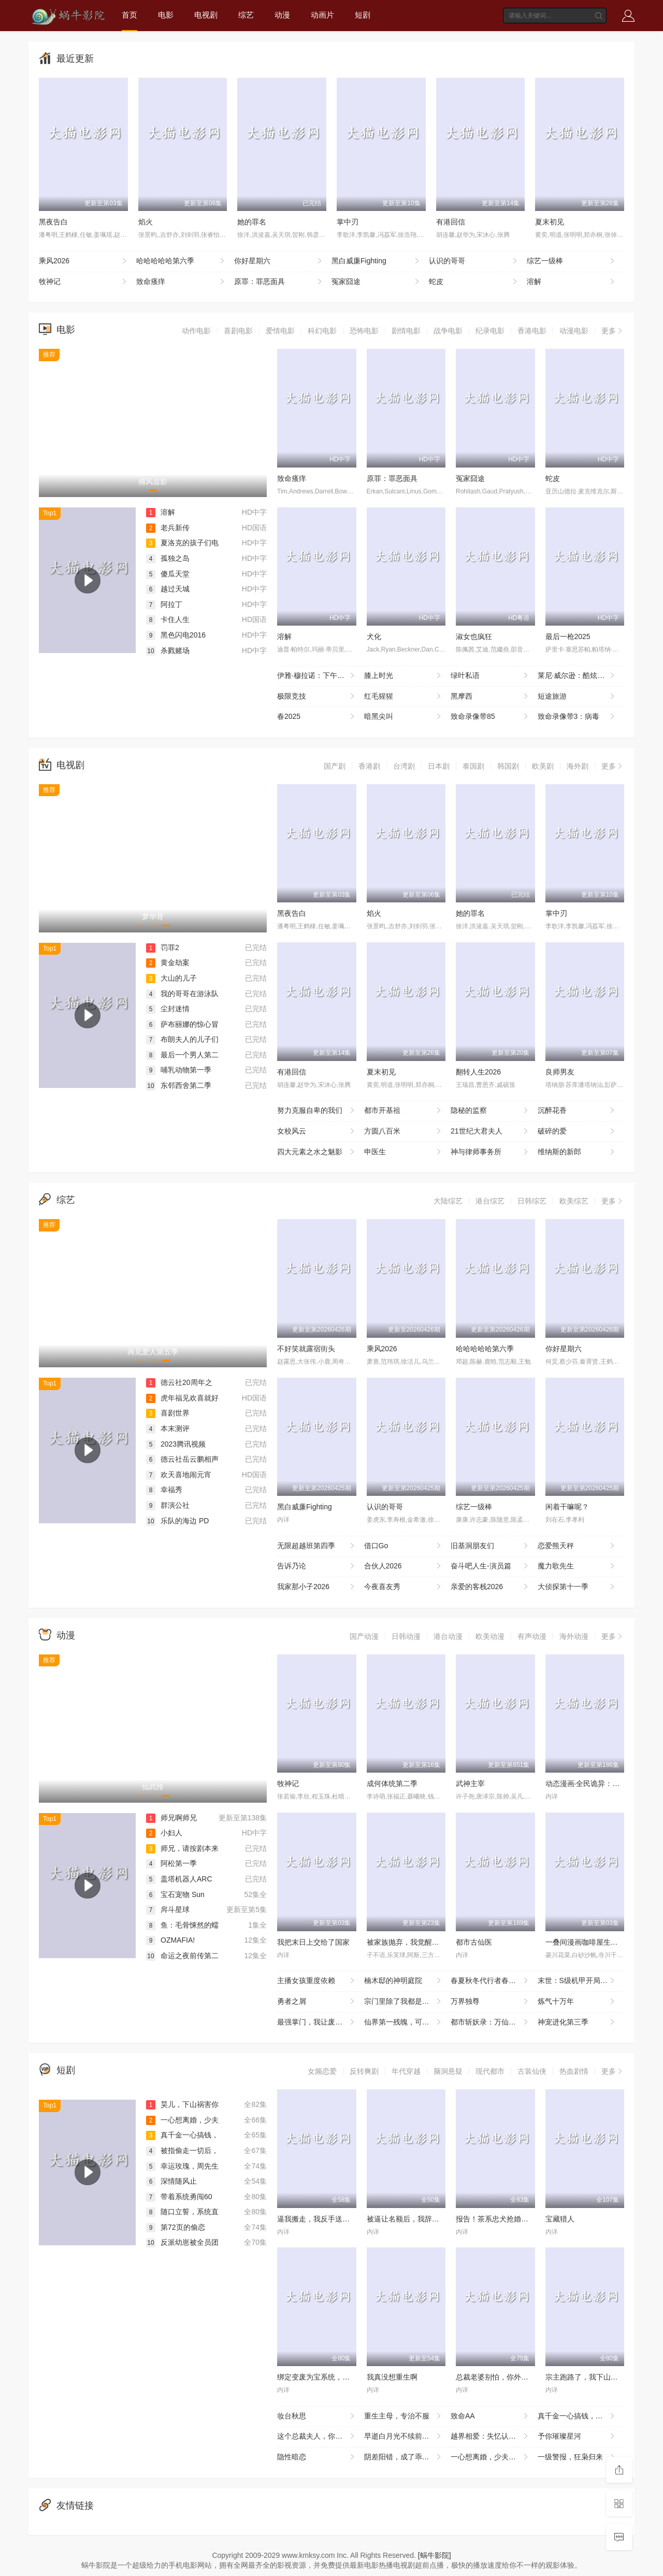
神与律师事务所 (490, 1152)
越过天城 (168, 589)
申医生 (403, 1152)
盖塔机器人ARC (179, 1879)
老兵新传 (168, 527)
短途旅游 (577, 696)
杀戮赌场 (168, 650)
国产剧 (334, 766)
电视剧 (206, 14)
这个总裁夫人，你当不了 (317, 2436)
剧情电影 (406, 331)
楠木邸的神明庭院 (403, 1981)
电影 (166, 14)
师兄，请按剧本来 (182, 1848)
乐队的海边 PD (177, 1521)
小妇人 (164, 1833)
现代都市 (490, 2071)
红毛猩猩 (403, 696)
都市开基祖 (403, 1111)
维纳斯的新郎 (577, 1152)
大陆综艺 (448, 1201)
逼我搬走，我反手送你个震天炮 (328, 2219)
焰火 (145, 222)
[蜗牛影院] (434, 2555)
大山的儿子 (171, 978)
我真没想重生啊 (392, 2377)
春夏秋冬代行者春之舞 (490, 1981)
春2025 (316, 717)
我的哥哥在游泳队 (182, 993)
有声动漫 (531, 1636)
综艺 (246, 14)
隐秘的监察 (490, 1111)
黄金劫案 (168, 962)
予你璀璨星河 (577, 2436)
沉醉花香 (577, 1111)
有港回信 (450, 222)
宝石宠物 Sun (175, 1894)
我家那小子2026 (316, 1587)
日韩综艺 (531, 1201)
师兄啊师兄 (171, 1818)
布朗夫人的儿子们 (182, 1039)
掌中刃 (347, 222)
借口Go (403, 1546)
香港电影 (531, 331)
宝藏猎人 (559, 2219)
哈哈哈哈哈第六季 (181, 261)
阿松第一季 (171, 1863)
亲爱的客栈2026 (490, 1587)
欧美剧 (543, 766)
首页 (129, 14)
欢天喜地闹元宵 (178, 1474)
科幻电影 (322, 331)
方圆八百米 (403, 1131)
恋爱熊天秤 (577, 1546)
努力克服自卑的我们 (316, 1111)
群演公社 (168, 1505)
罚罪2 (162, 947)
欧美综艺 (573, 1201)
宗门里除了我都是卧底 (403, 2002)
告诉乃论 (316, 1566)
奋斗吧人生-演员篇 (490, 1566)
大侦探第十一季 (577, 1587)
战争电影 (448, 331)
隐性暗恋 (316, 2457)
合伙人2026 (403, 1566)
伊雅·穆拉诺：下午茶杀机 (318, 676)
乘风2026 (83, 261)
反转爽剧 (364, 2071)
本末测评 (168, 1428)
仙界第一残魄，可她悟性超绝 (407, 2022)
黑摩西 (490, 696)
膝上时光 (403, 676)
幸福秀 (164, 1489)
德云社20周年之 (179, 1382)
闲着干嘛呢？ (567, 1507)
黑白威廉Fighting (376, 261)
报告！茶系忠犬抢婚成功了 (499, 2219)
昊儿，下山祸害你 (182, 2104)
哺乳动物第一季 (178, 1070)
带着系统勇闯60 (179, 2196)
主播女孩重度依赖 (316, 1981)
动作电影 (196, 331)
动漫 (282, 14)
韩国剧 (508, 766)
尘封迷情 (168, 1008)
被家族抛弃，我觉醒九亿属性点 (417, 1942)
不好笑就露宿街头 (306, 1348)
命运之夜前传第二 (182, 1955)
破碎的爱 (577, 1131)
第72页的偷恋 (175, 2227)
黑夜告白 (53, 222)
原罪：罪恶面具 (279, 282)
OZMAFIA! (170, 1940)
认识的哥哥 (473, 261)
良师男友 (559, 1072)
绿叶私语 (490, 676)
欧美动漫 (490, 1636)
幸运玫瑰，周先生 (182, 2166)
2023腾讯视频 (176, 1444)
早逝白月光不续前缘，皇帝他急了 (407, 2436)
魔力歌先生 (577, 1566)
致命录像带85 (490, 717)
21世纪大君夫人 (490, 1131)
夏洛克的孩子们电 (182, 543)
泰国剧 (473, 766)
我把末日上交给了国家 (313, 1942)
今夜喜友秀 (403, 1587)
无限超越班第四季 (316, 1546)
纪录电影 (490, 331)
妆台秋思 (316, 2416)
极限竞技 (316, 696)
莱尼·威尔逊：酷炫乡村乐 (578, 676)
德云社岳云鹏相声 (182, 1459)
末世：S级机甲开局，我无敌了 (581, 1981)
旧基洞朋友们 (490, 1546)
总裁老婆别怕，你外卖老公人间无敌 (514, 2377)
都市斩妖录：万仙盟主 (490, 2022)
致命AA (490, 2416)
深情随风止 (171, 2181)
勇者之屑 (316, 2002)
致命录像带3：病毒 (577, 717)
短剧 (362, 14)
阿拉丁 (164, 604)
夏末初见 (549, 222)
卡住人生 (168, 619)
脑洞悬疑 (448, 2071)
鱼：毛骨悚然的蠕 (182, 1925)
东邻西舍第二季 (178, 1085)
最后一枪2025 (567, 636)
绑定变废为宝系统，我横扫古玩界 (331, 2377)
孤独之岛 (168, 558)
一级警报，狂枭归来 (577, 2457)
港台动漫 (448, 1636)
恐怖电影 (364, 331)
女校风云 (316, 1131)
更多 (612, 331)
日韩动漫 (406, 1636)
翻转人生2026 (478, 1072)
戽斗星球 (168, 1909)
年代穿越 (406, 2071)
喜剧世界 (168, 1413)
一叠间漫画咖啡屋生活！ (585, 1942)
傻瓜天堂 (168, 574)
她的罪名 (251, 222)
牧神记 (83, 282)
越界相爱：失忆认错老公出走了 (494, 2436)
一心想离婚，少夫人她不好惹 (494, 2457)
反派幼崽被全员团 (182, 2242)
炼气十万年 (577, 2002)
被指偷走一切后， (182, 2150)
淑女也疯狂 (474, 636)
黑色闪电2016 (176, 635)
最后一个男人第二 (182, 1055)
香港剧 (369, 766)
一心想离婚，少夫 (182, 2120)
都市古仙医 (474, 1942)
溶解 (571, 282)
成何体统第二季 (392, 1783)
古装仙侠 (531, 2071)
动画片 (322, 14)
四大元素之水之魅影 (316, 1152)
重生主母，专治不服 (403, 2416)
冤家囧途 (376, 282)
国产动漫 (364, 1636)
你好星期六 (279, 261)
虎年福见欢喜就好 (182, 1398)
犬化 (374, 636)
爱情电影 (280, 331)
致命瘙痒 (181, 282)
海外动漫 (573, 1636)
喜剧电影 (238, 331)
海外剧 (577, 766)
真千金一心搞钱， (182, 2135)
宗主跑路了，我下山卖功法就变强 (599, 2377)
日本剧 (439, 766)
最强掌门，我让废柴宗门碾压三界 (320, 2022)
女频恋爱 (322, 2071)
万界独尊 (490, 2002)
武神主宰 (470, 1783)
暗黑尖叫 (403, 717)
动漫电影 (573, 331)
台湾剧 (404, 766)
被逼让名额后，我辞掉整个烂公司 (421, 2219)
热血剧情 (573, 2071)
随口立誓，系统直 (182, 2211)
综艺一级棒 (571, 261)
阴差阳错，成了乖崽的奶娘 (407, 2457)
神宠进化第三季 (577, 2022)
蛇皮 (473, 282)
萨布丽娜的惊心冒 (182, 1024)
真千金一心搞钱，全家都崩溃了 (581, 2416)
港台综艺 (490, 1201)
